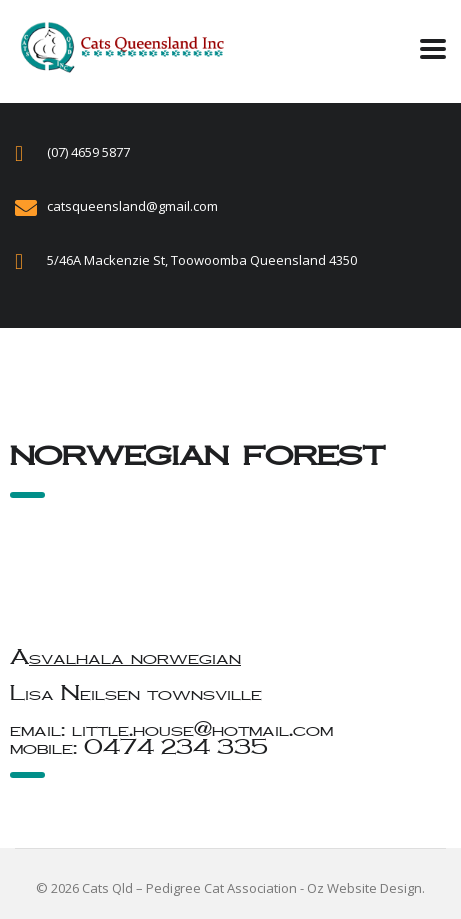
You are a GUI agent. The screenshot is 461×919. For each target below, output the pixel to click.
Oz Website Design (364, 888)
